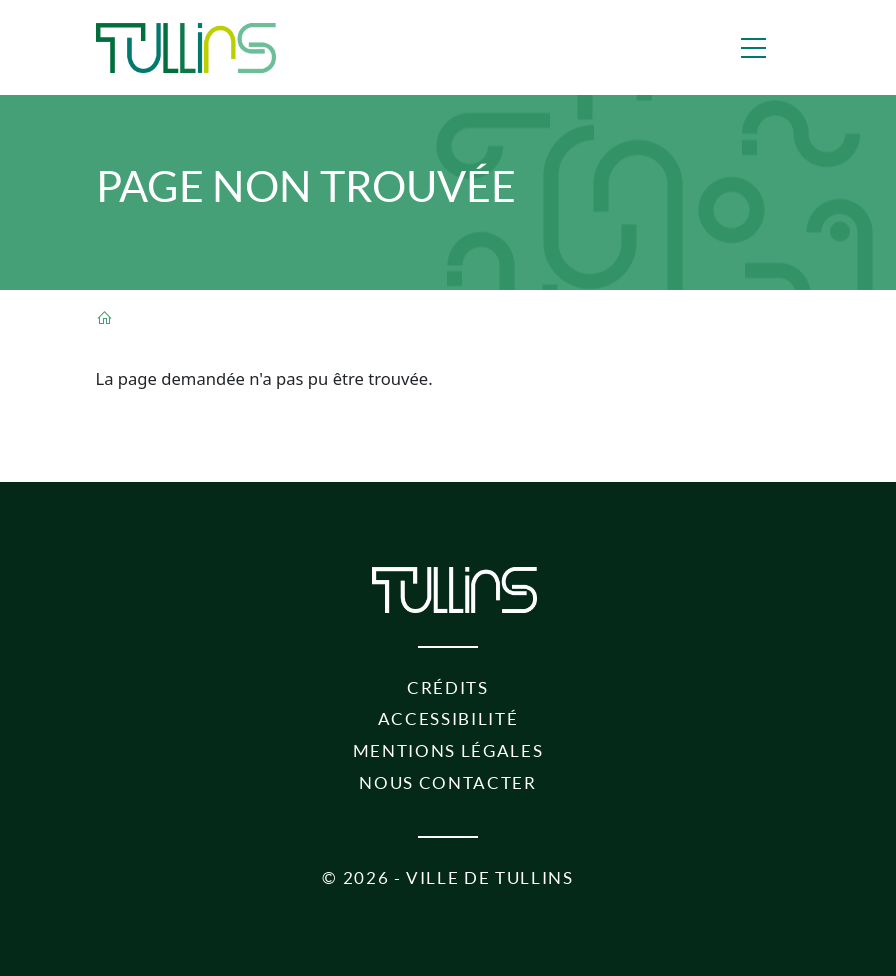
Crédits (448, 688)
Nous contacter (447, 783)
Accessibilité (448, 719)
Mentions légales (448, 751)
